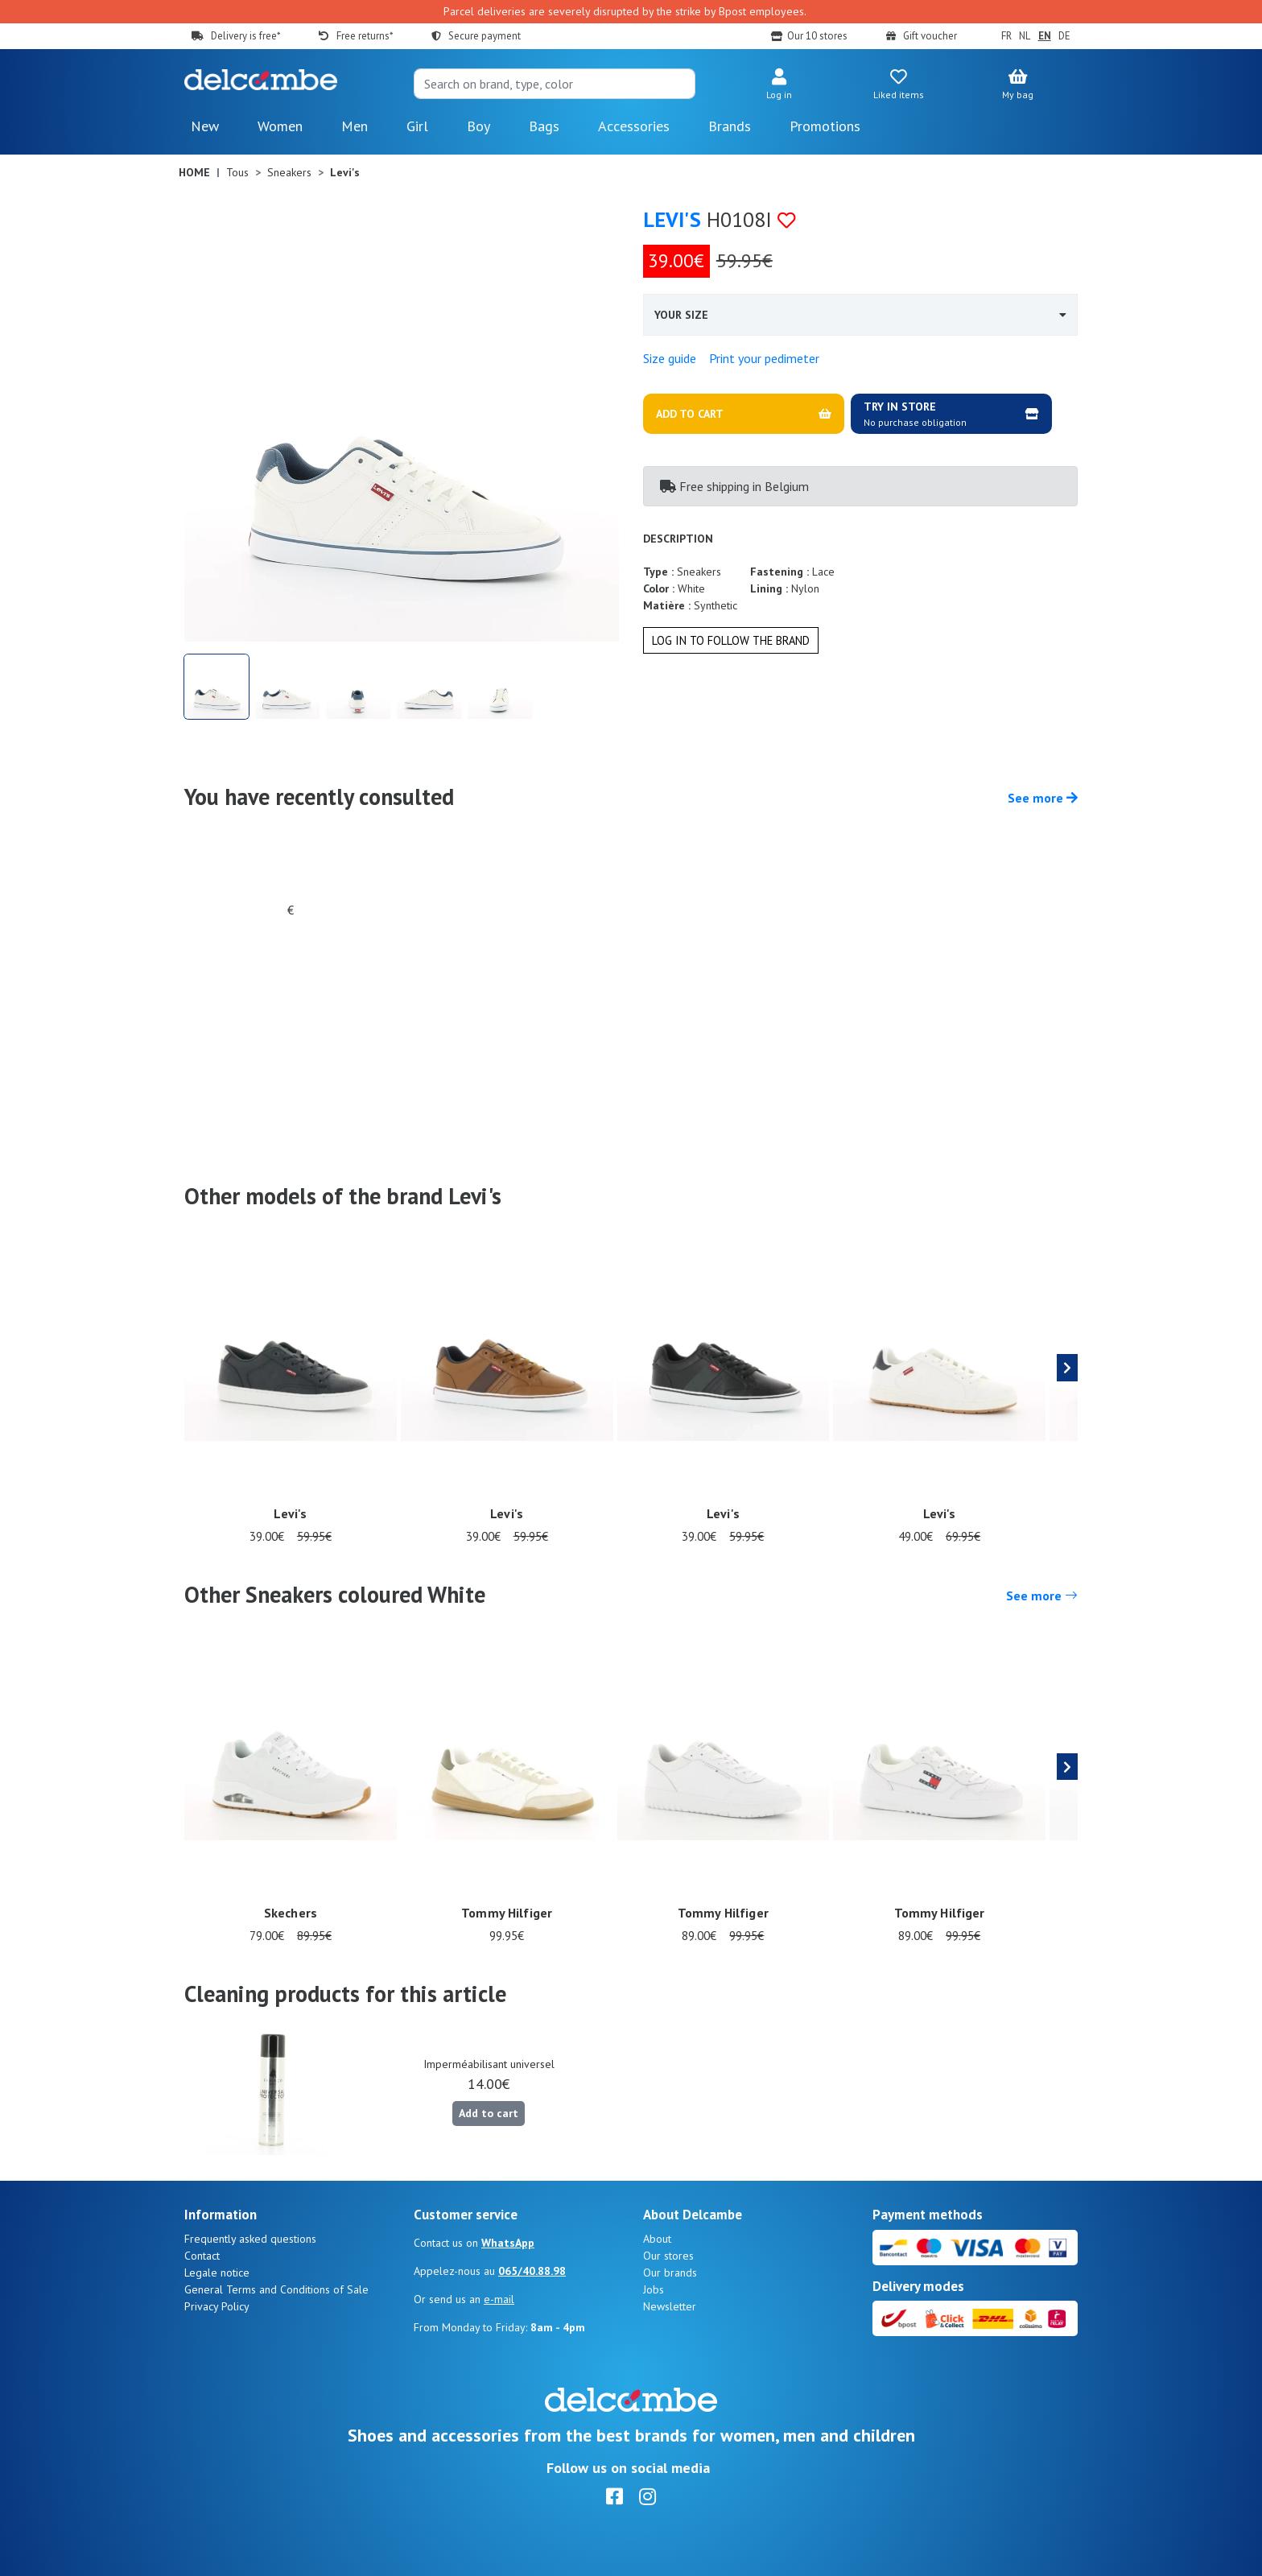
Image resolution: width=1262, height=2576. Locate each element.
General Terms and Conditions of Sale (276, 2289)
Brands (729, 126)
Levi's (672, 219)
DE (1064, 36)
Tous (237, 172)
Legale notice (217, 2272)
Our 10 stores (817, 36)
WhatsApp (507, 2242)
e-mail (499, 2299)
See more (1043, 798)
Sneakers (289, 172)
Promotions (825, 126)
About (657, 2238)
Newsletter (669, 2306)
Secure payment (484, 36)
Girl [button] (417, 126)
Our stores (668, 2255)
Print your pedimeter (764, 358)
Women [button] (280, 126)
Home (194, 172)
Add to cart (488, 2113)
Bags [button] (544, 126)
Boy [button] (478, 126)
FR (1006, 36)
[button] (779, 85)
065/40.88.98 (532, 2271)
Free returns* (364, 36)
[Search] (554, 83)
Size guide (669, 358)
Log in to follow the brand (731, 640)
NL (1024, 36)
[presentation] (1067, 1367)
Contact (202, 2255)
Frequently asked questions (250, 2238)
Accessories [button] (634, 126)
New (205, 126)
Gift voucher (930, 36)
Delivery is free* (245, 36)
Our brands (670, 2272)
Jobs (653, 2289)
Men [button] (354, 126)
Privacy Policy (217, 2306)
